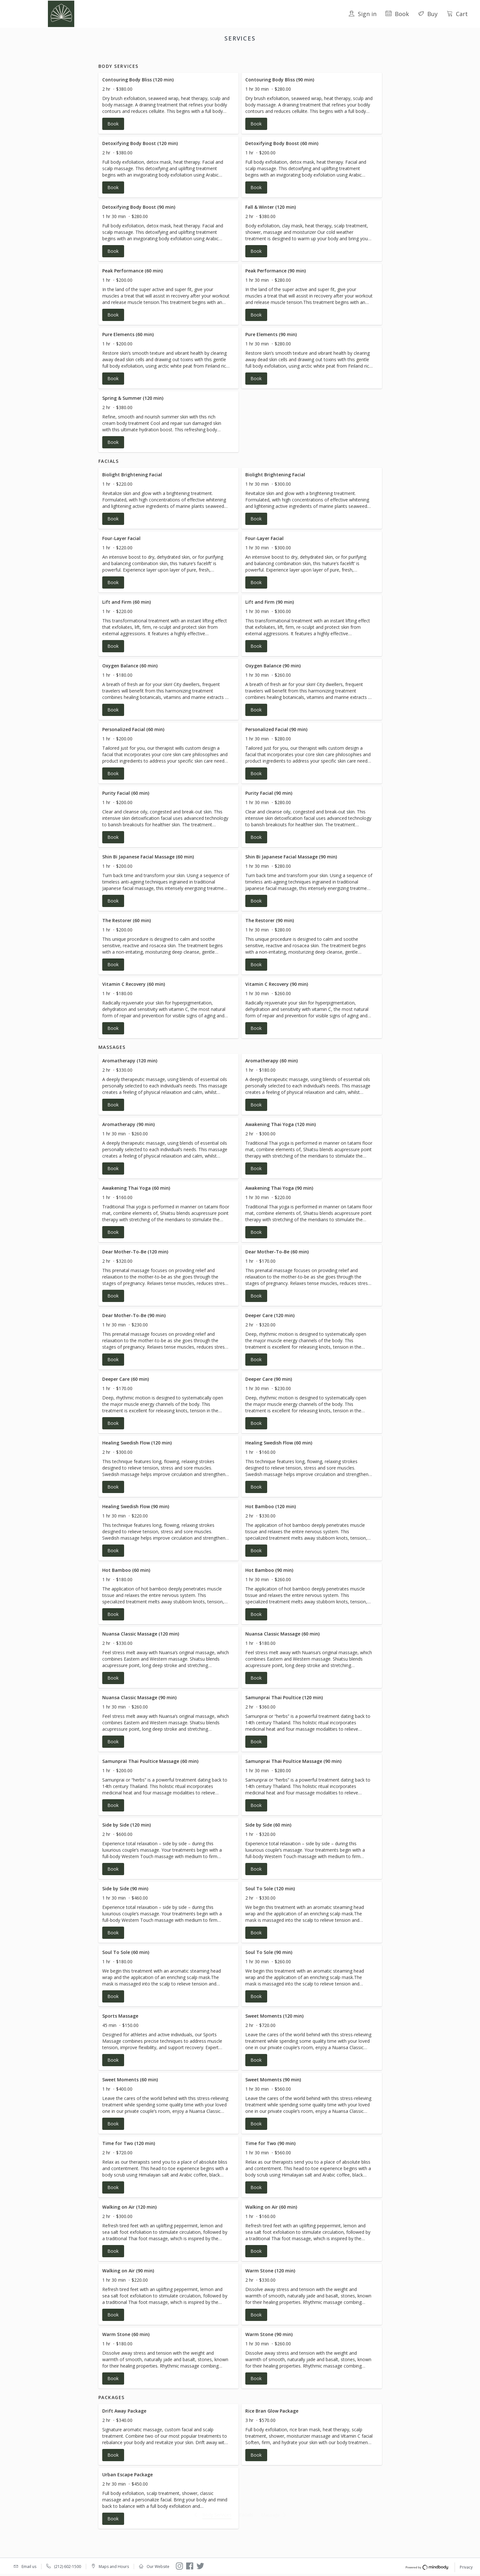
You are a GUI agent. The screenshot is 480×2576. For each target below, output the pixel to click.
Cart (457, 14)
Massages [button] (256, 55)
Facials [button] (231, 55)
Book (397, 14)
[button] (168, 111)
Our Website (158, 2567)
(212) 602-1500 (67, 2567)
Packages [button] (285, 55)
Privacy (466, 2568)
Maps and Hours (114, 2567)
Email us (29, 2567)
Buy (428, 14)
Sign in (362, 14)
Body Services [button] (202, 55)
